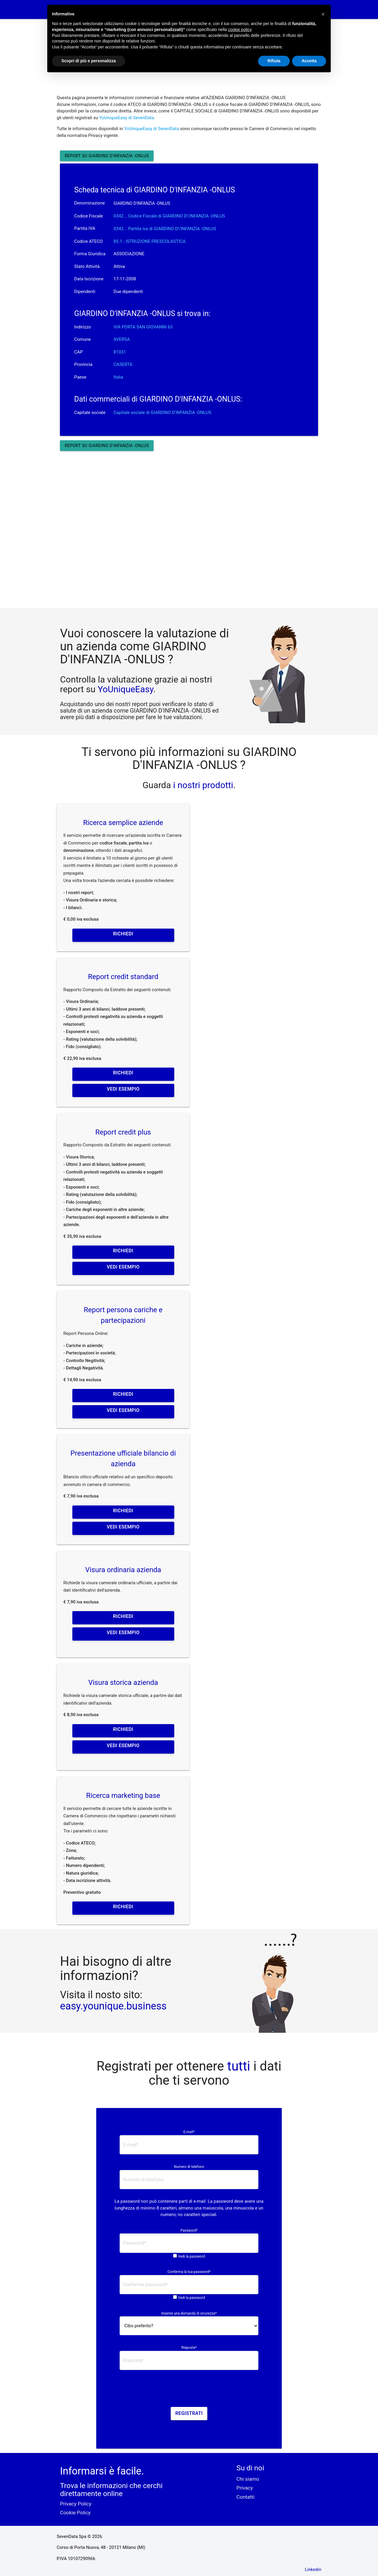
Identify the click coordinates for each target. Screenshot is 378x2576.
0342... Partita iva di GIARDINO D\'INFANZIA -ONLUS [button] (165, 228)
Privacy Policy (75, 2504)
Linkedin (313, 2569)
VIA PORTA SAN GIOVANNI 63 (143, 327)
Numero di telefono (189, 2167)
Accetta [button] (309, 60)
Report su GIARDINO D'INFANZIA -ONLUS (107, 155)
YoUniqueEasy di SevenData (126, 117)
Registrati (189, 2413)
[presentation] (189, 2390)
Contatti (246, 2497)
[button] (323, 14)
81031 (120, 352)
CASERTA (123, 364)
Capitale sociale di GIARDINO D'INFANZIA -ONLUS (162, 412)
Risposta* (189, 2348)
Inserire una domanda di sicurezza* (189, 2313)
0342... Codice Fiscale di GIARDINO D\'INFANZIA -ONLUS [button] (169, 216)
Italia (118, 377)
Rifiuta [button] (274, 60)
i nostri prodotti (202, 785)
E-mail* (189, 2132)
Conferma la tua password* (189, 2272)
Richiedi (123, 934)
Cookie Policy (75, 2513)
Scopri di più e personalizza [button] (88, 60)
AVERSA (122, 339)
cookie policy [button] (239, 29)
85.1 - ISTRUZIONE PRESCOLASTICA (150, 241)
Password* (189, 2230)
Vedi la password (191, 2256)
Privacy (245, 2488)
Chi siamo (248, 2479)
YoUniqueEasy (125, 689)
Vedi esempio (123, 1089)
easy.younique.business (113, 2006)
